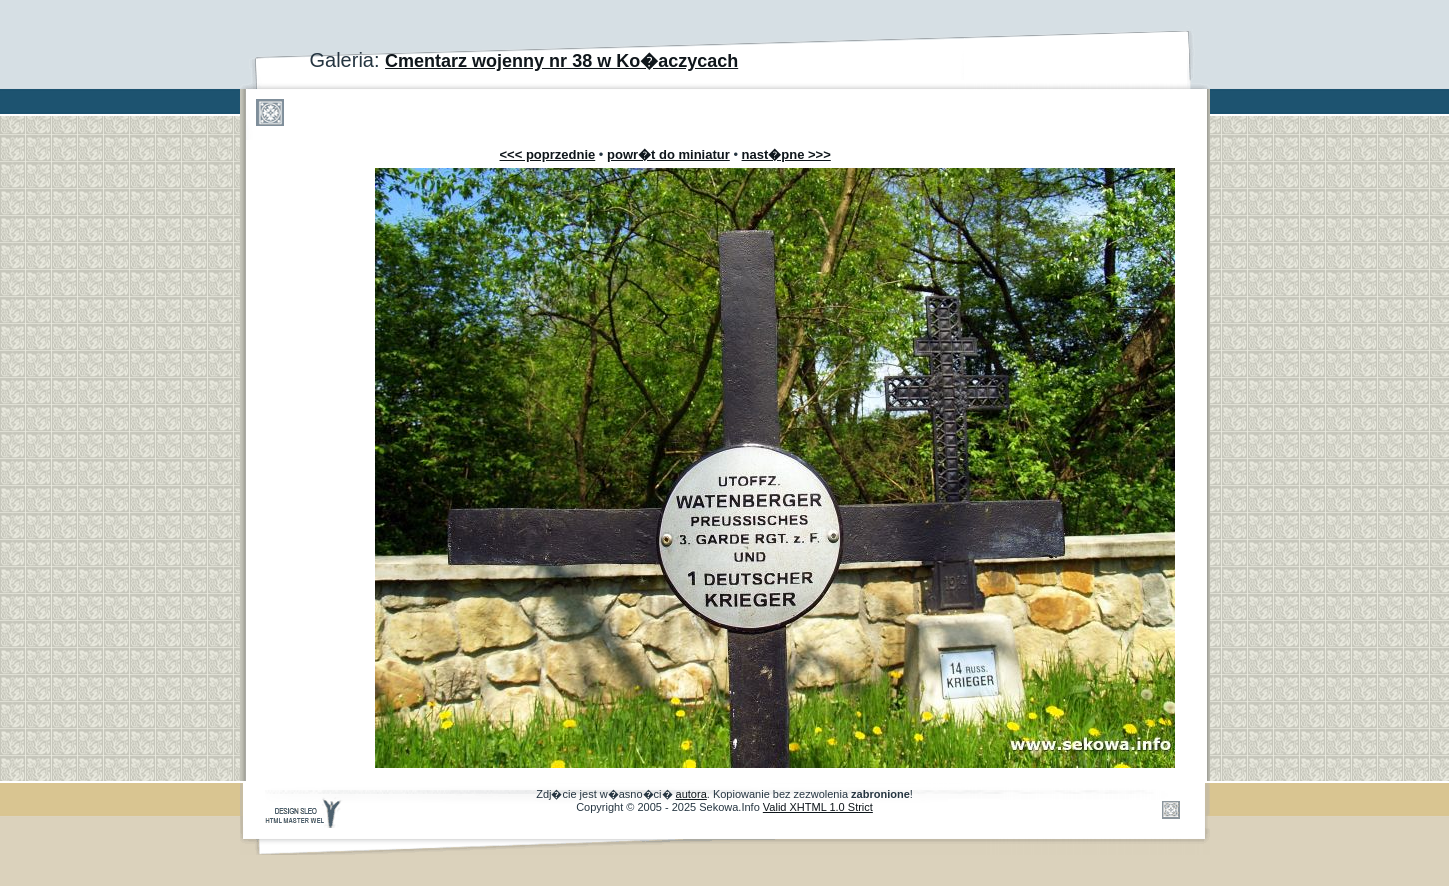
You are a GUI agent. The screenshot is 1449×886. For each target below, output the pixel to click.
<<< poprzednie (548, 154)
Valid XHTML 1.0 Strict (818, 807)
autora (691, 794)
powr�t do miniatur (668, 154)
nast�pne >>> (786, 154)
